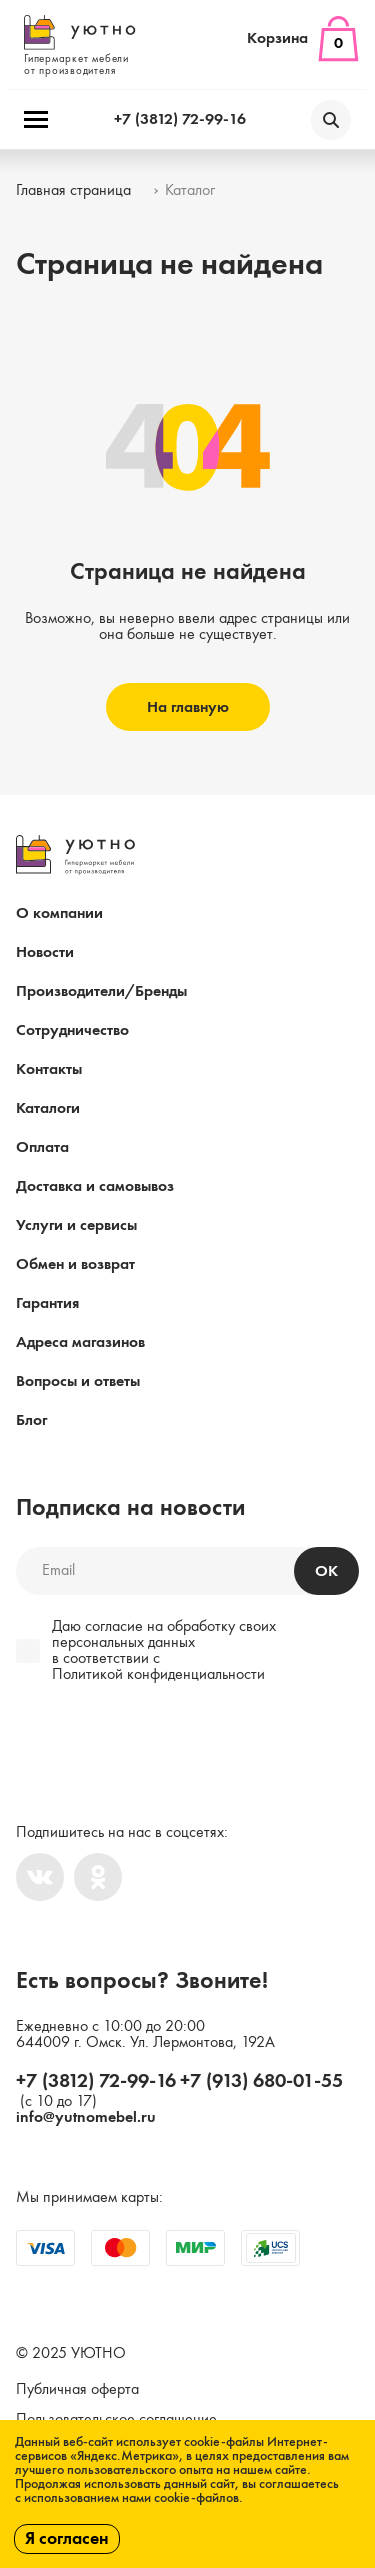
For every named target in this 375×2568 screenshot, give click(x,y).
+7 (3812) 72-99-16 (180, 120)
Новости (45, 953)
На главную (188, 708)
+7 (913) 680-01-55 (261, 2082)
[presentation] (152, 1744)
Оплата (42, 1148)
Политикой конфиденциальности (158, 1675)
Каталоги (48, 1109)
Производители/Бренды (101, 992)
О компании (59, 914)
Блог (31, 1421)
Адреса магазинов (80, 1343)
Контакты (49, 1070)
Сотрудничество (72, 1031)
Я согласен (67, 2539)
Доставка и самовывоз (95, 1187)
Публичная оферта (77, 2390)
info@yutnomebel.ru (86, 2118)
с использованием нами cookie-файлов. (129, 2498)
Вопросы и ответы (78, 1382)
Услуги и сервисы (76, 1226)
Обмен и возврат (75, 1265)
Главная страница (73, 191)
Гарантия (47, 1304)
